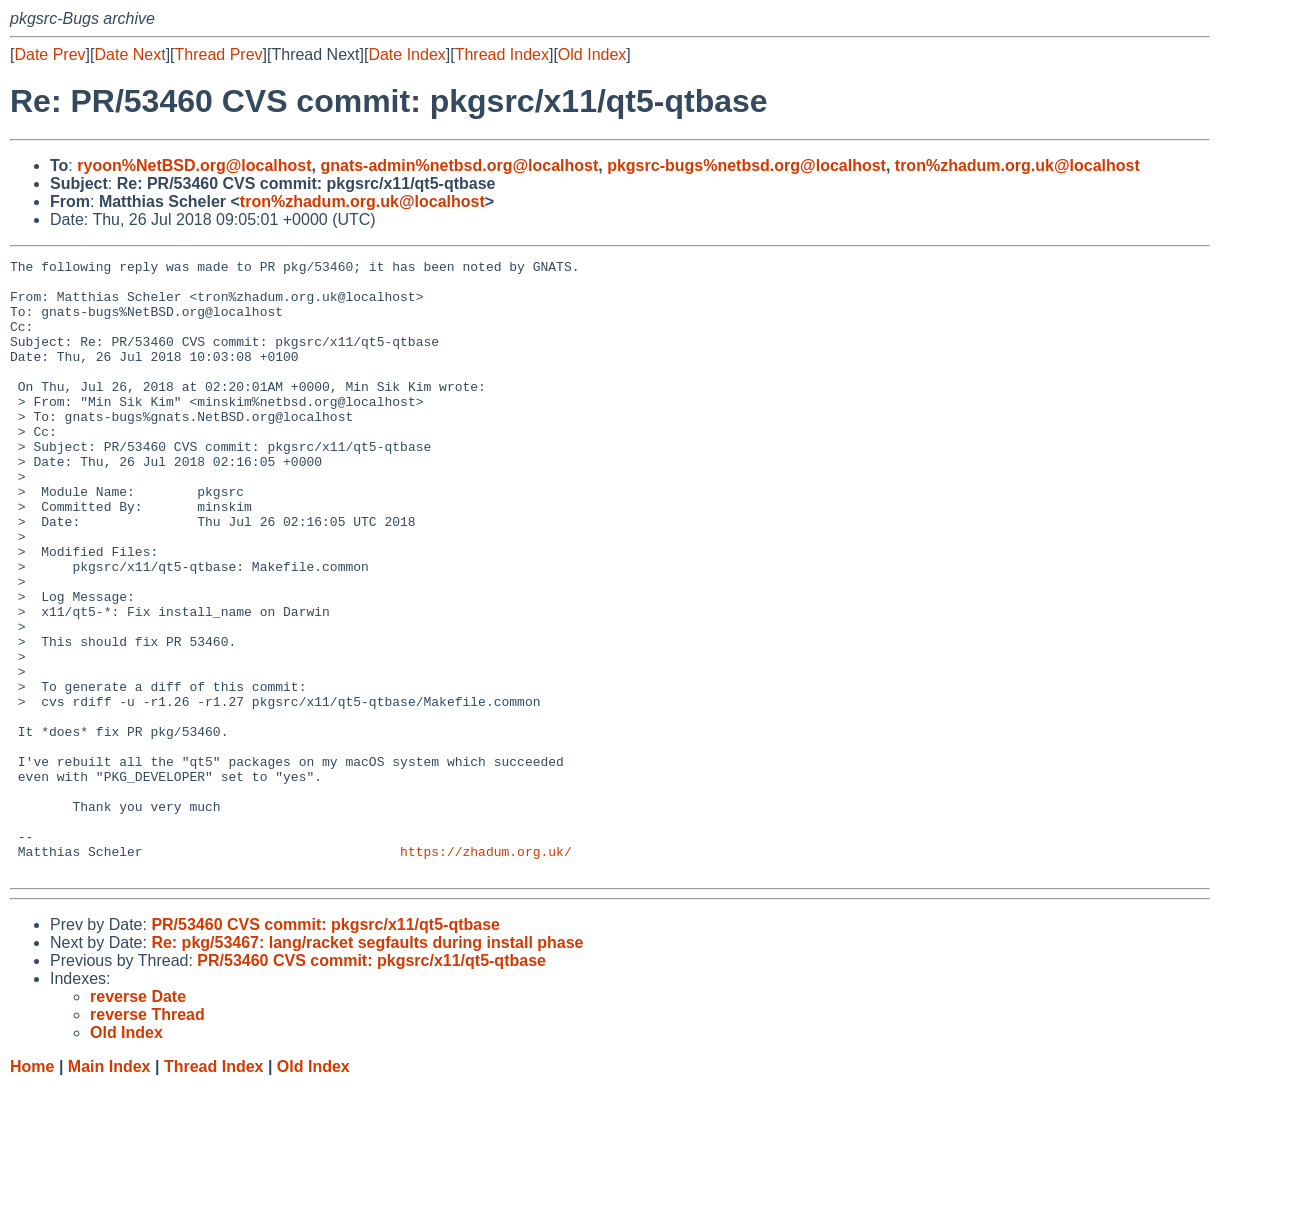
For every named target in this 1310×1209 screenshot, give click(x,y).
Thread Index (502, 54)
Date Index (406, 54)
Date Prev (49, 54)
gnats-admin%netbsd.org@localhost (459, 165)
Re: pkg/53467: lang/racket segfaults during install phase (367, 1065)
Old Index (592, 54)
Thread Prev (219, 54)
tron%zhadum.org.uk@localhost (1017, 165)
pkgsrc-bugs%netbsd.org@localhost (746, 165)
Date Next (129, 54)
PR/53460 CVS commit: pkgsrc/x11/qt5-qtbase (325, 1047)
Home (32, 1189)
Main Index (109, 1189)
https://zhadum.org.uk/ (486, 971)
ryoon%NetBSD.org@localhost (194, 165)
